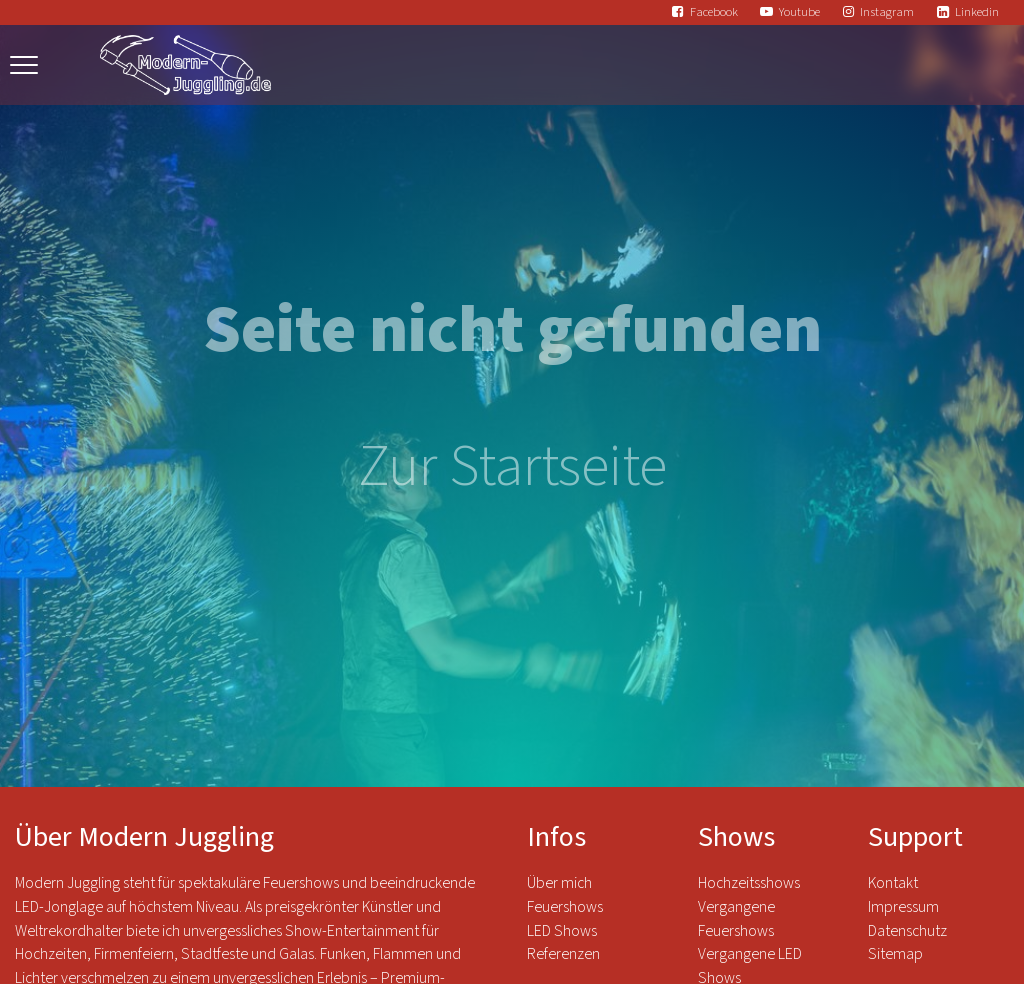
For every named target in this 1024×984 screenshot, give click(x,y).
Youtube (799, 12)
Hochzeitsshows (749, 883)
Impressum (903, 907)
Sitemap (895, 954)
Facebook (714, 12)
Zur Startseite (512, 466)
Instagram (887, 12)
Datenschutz (909, 931)
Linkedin (977, 12)
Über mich (559, 883)
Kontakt (893, 883)
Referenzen (563, 954)
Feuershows (565, 907)
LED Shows (562, 931)
